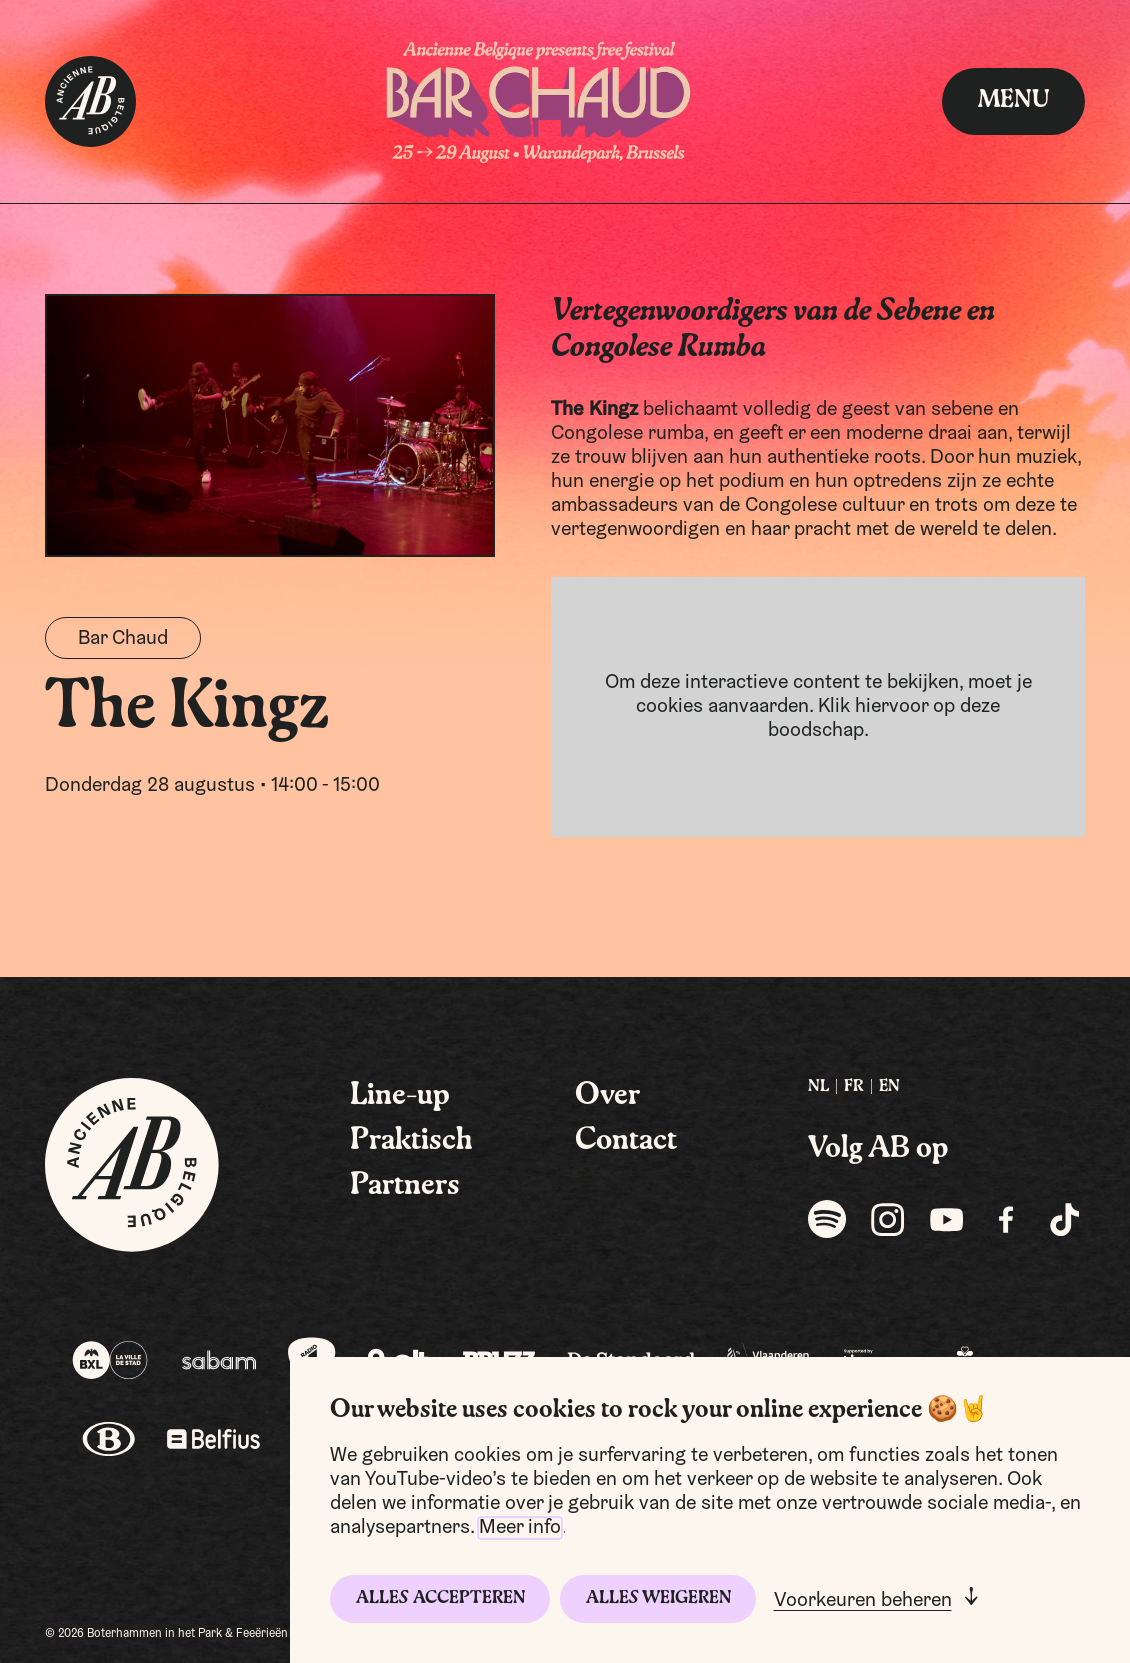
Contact (626, 1141)
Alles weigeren (658, 1598)
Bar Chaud (123, 639)
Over (607, 1096)
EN (889, 1087)
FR (854, 1087)
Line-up (400, 1096)
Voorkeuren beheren (863, 1601)
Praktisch (411, 1141)
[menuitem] (818, 1087)
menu (1013, 101)
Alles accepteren (440, 1598)
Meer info (520, 1528)
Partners (405, 1186)
